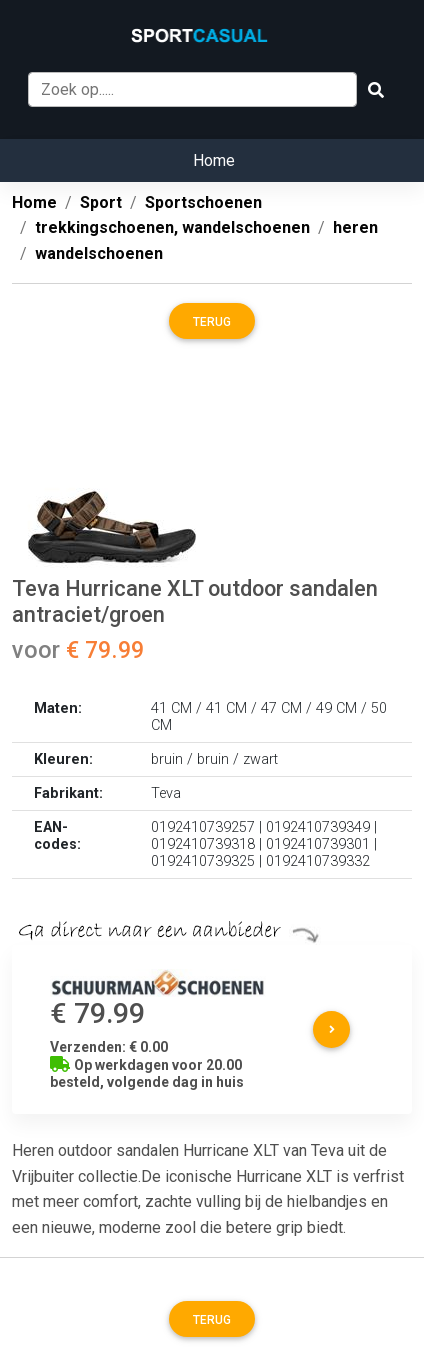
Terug (212, 322)
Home (214, 160)
